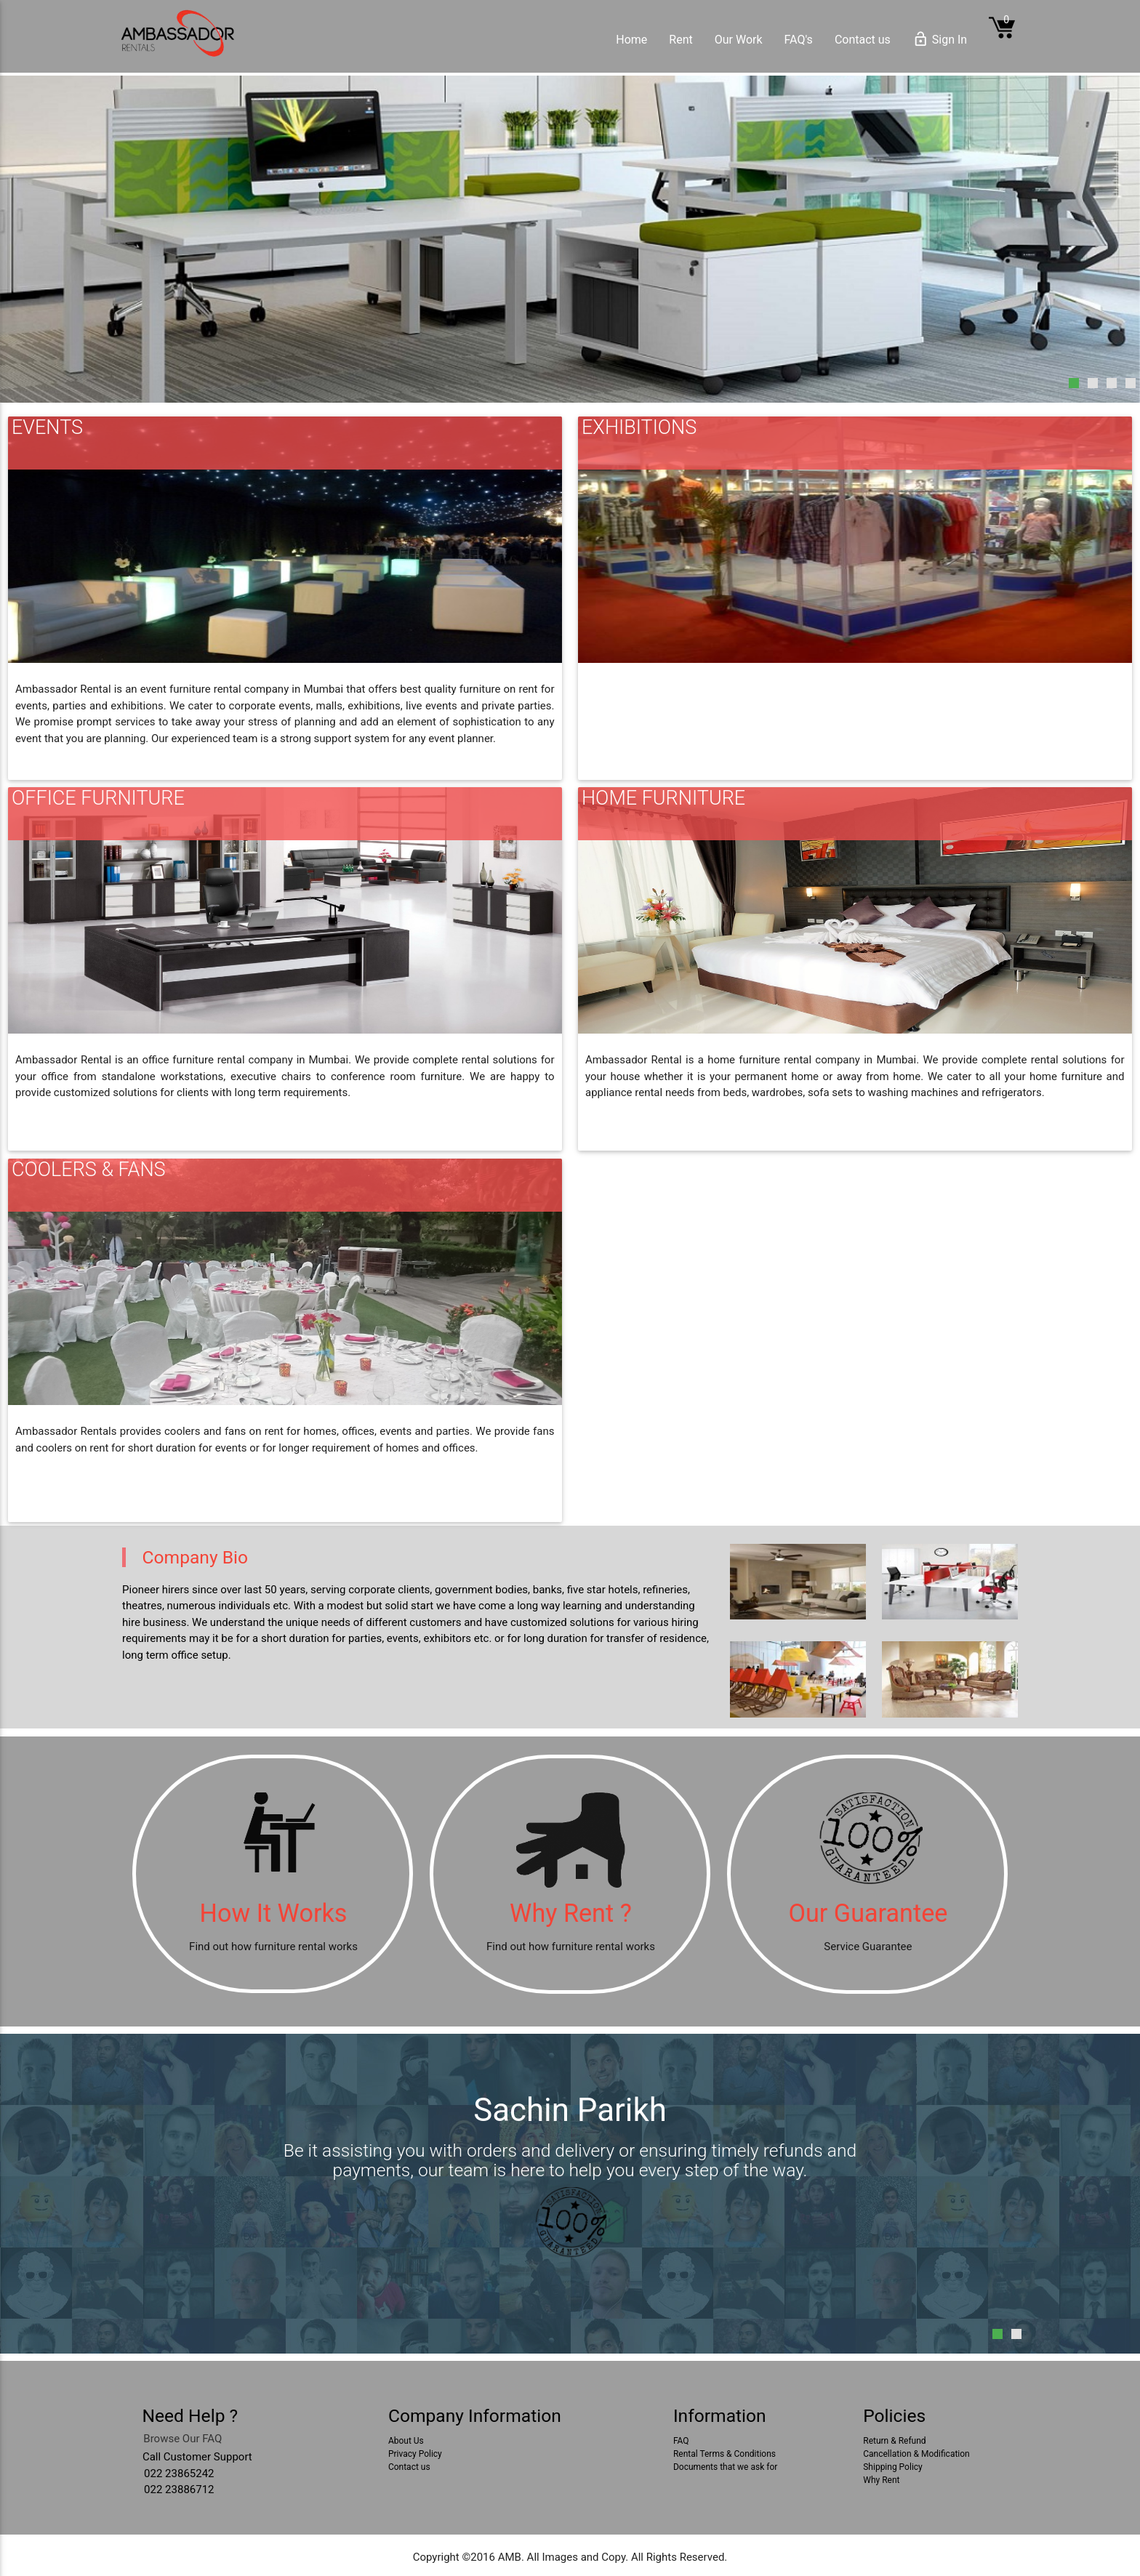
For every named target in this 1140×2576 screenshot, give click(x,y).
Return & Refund (894, 2441)
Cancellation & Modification (916, 2454)
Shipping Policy (893, 2467)
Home (631, 40)
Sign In (939, 40)
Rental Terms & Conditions (724, 2454)
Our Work (739, 40)
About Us (406, 2441)
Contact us (863, 40)
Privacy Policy (415, 2454)
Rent (680, 40)
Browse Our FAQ (182, 2438)
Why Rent (881, 2480)
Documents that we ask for (725, 2467)
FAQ (681, 2441)
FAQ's (798, 40)
